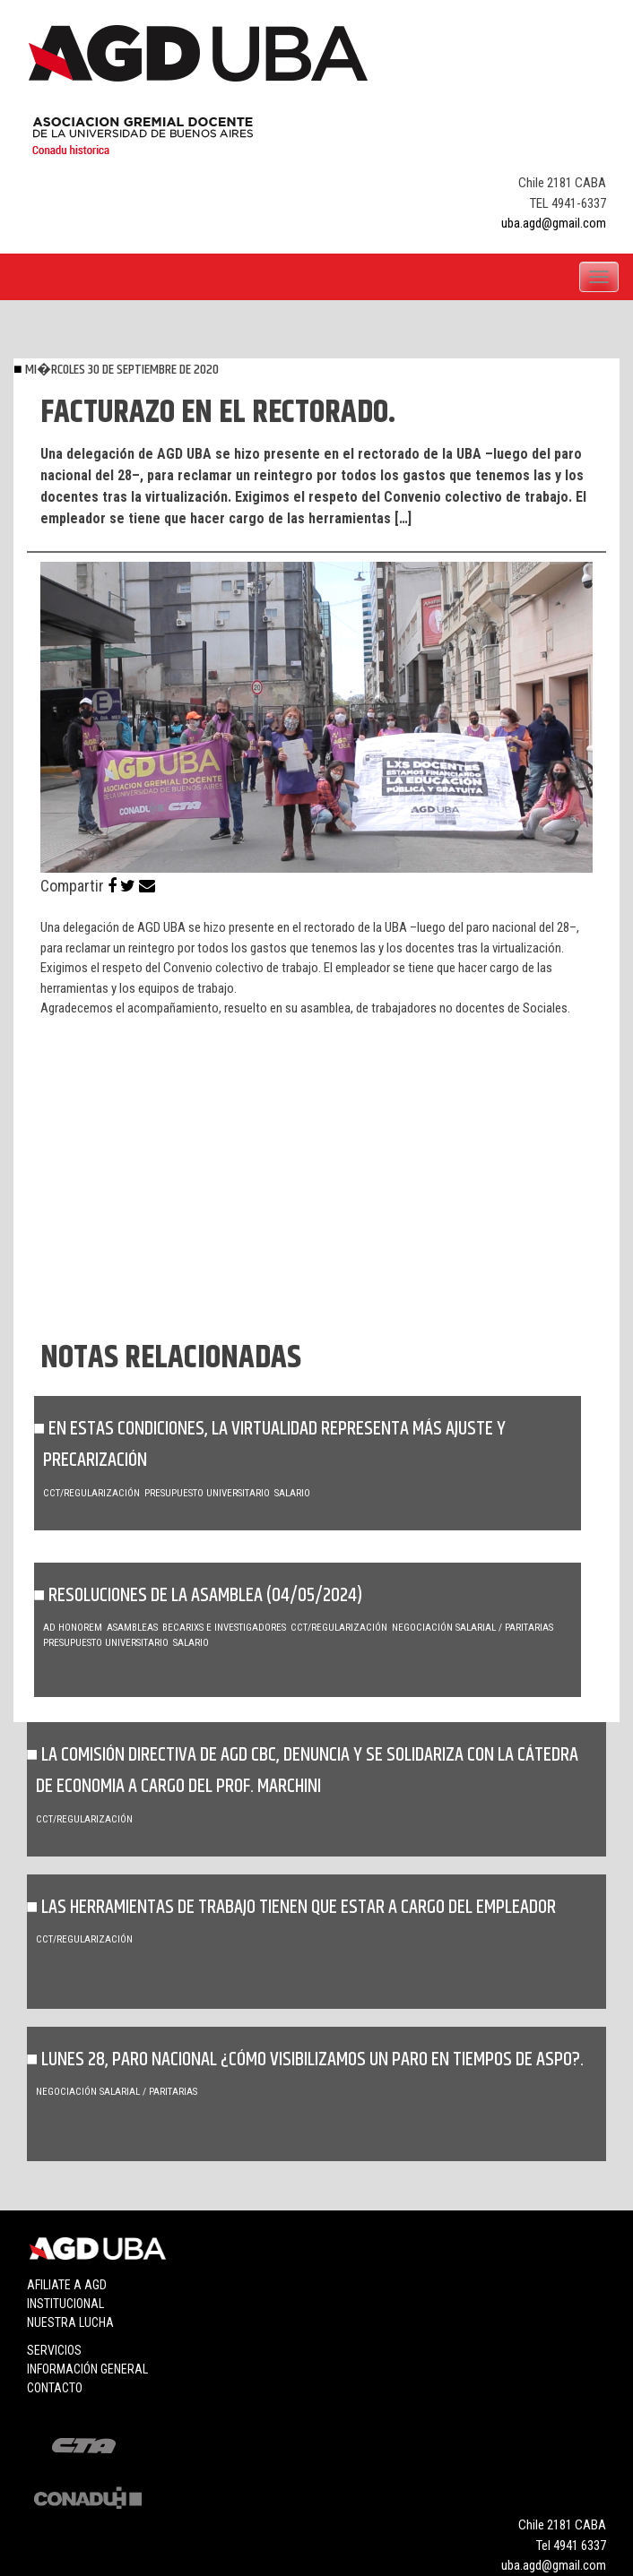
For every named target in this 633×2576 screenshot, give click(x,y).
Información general (87, 2369)
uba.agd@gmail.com (553, 223)
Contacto (54, 2388)
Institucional (65, 2303)
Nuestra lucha (70, 2322)
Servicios (54, 2350)
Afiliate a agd (67, 2285)
